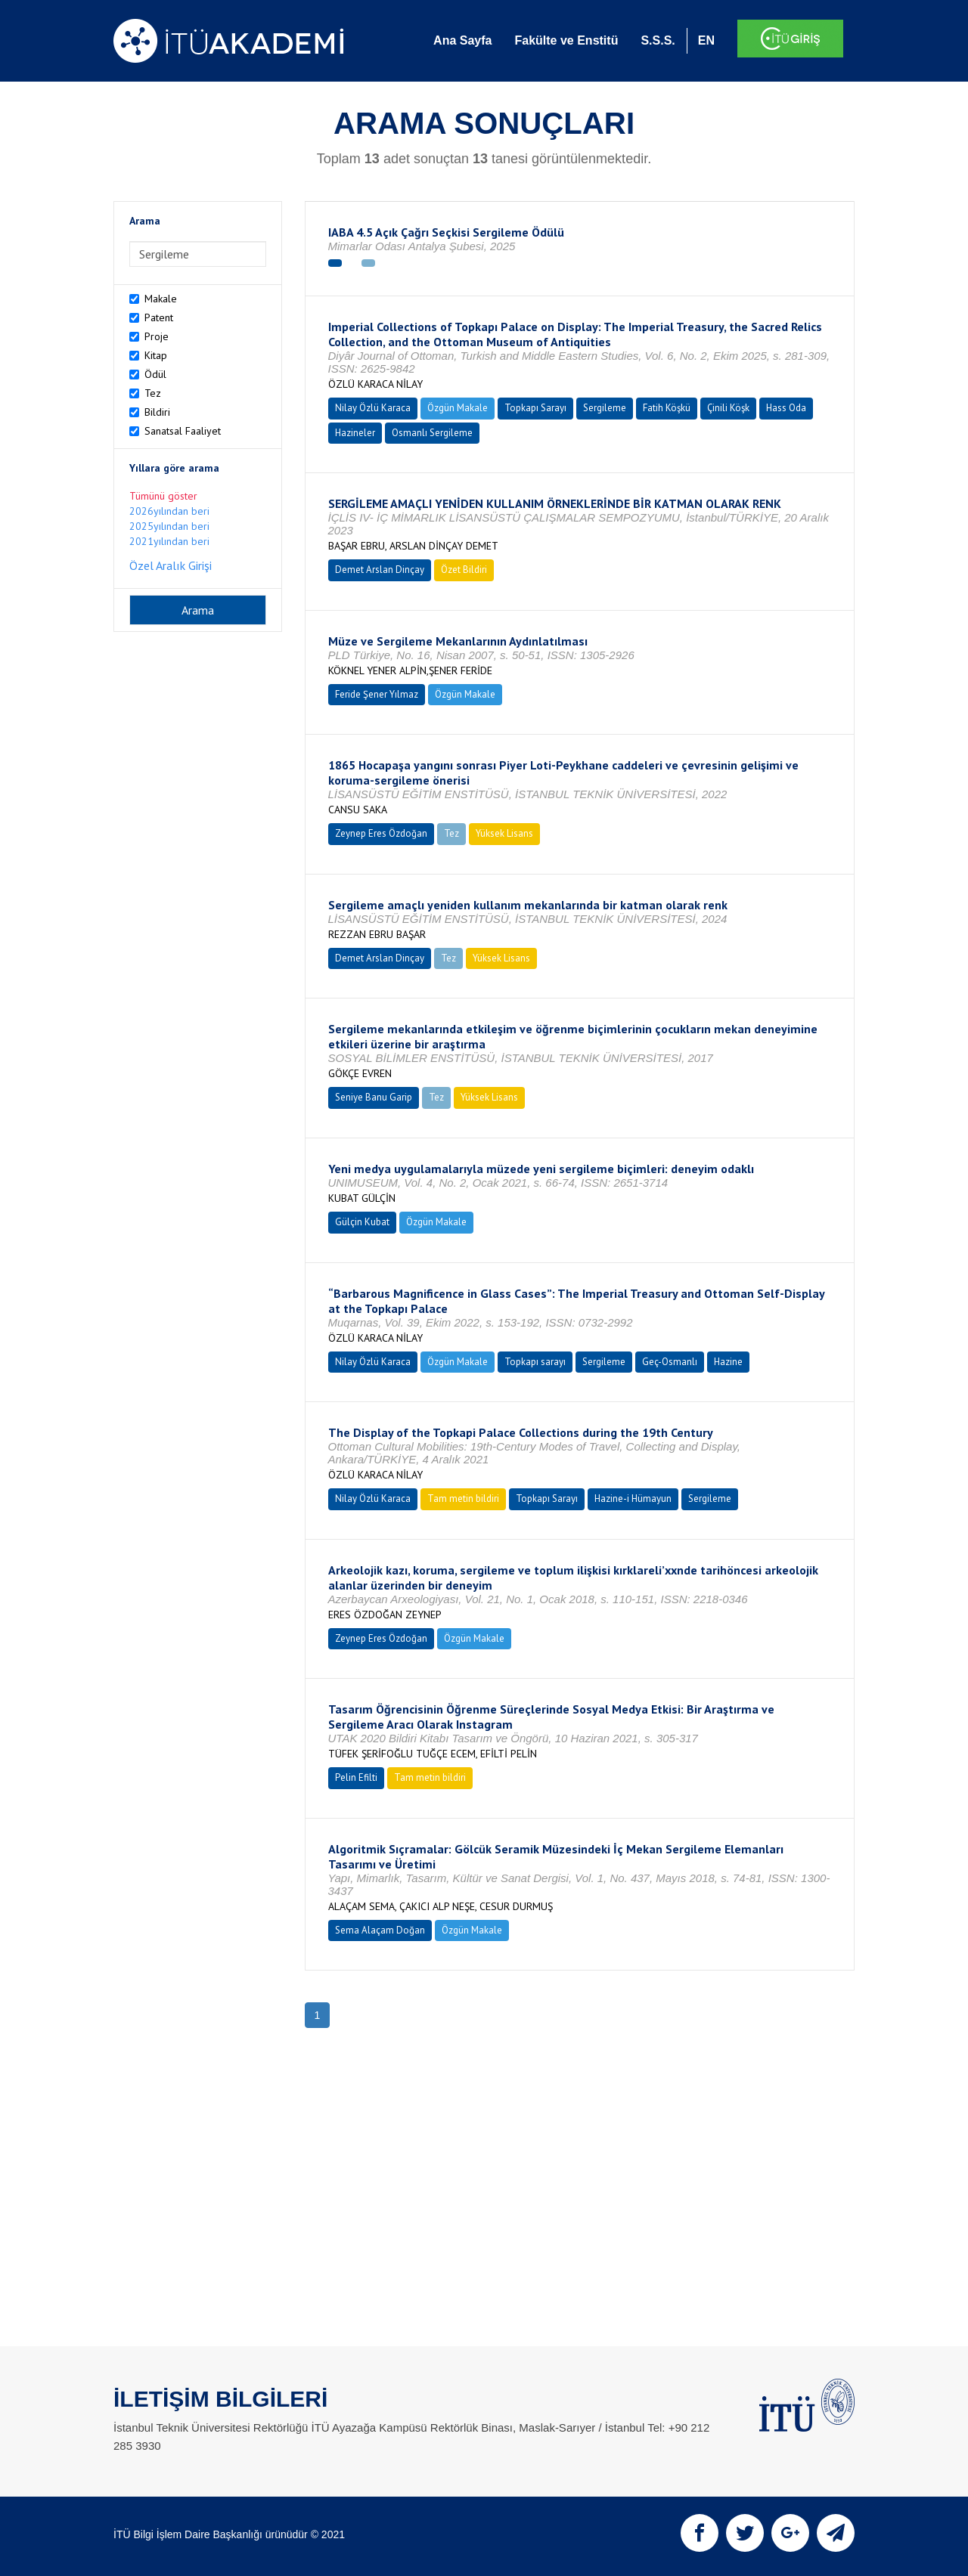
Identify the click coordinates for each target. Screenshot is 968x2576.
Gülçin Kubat (362, 1221)
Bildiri (157, 412)
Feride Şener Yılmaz (376, 694)
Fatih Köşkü (666, 407)
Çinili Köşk (728, 407)
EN (706, 40)
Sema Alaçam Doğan (380, 1930)
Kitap (155, 355)
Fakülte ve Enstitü (566, 40)
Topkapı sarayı (535, 1361)
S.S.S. (658, 40)
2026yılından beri (169, 511)
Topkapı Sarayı (535, 407)
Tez (152, 393)
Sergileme (604, 407)
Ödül (155, 374)
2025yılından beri (169, 526)
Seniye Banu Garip (373, 1097)
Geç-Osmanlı (669, 1361)
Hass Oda (786, 407)
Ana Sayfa (462, 40)
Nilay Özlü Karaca (373, 407)
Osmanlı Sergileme (432, 432)
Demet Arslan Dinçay (379, 569)
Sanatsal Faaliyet (182, 431)
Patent (158, 317)
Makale (160, 298)
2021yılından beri (169, 541)
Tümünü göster (163, 496)
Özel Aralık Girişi (170, 565)
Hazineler (355, 432)
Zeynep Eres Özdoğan (381, 833)
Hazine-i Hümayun (633, 1498)
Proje (156, 336)
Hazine (728, 1361)
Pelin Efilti (356, 1777)
